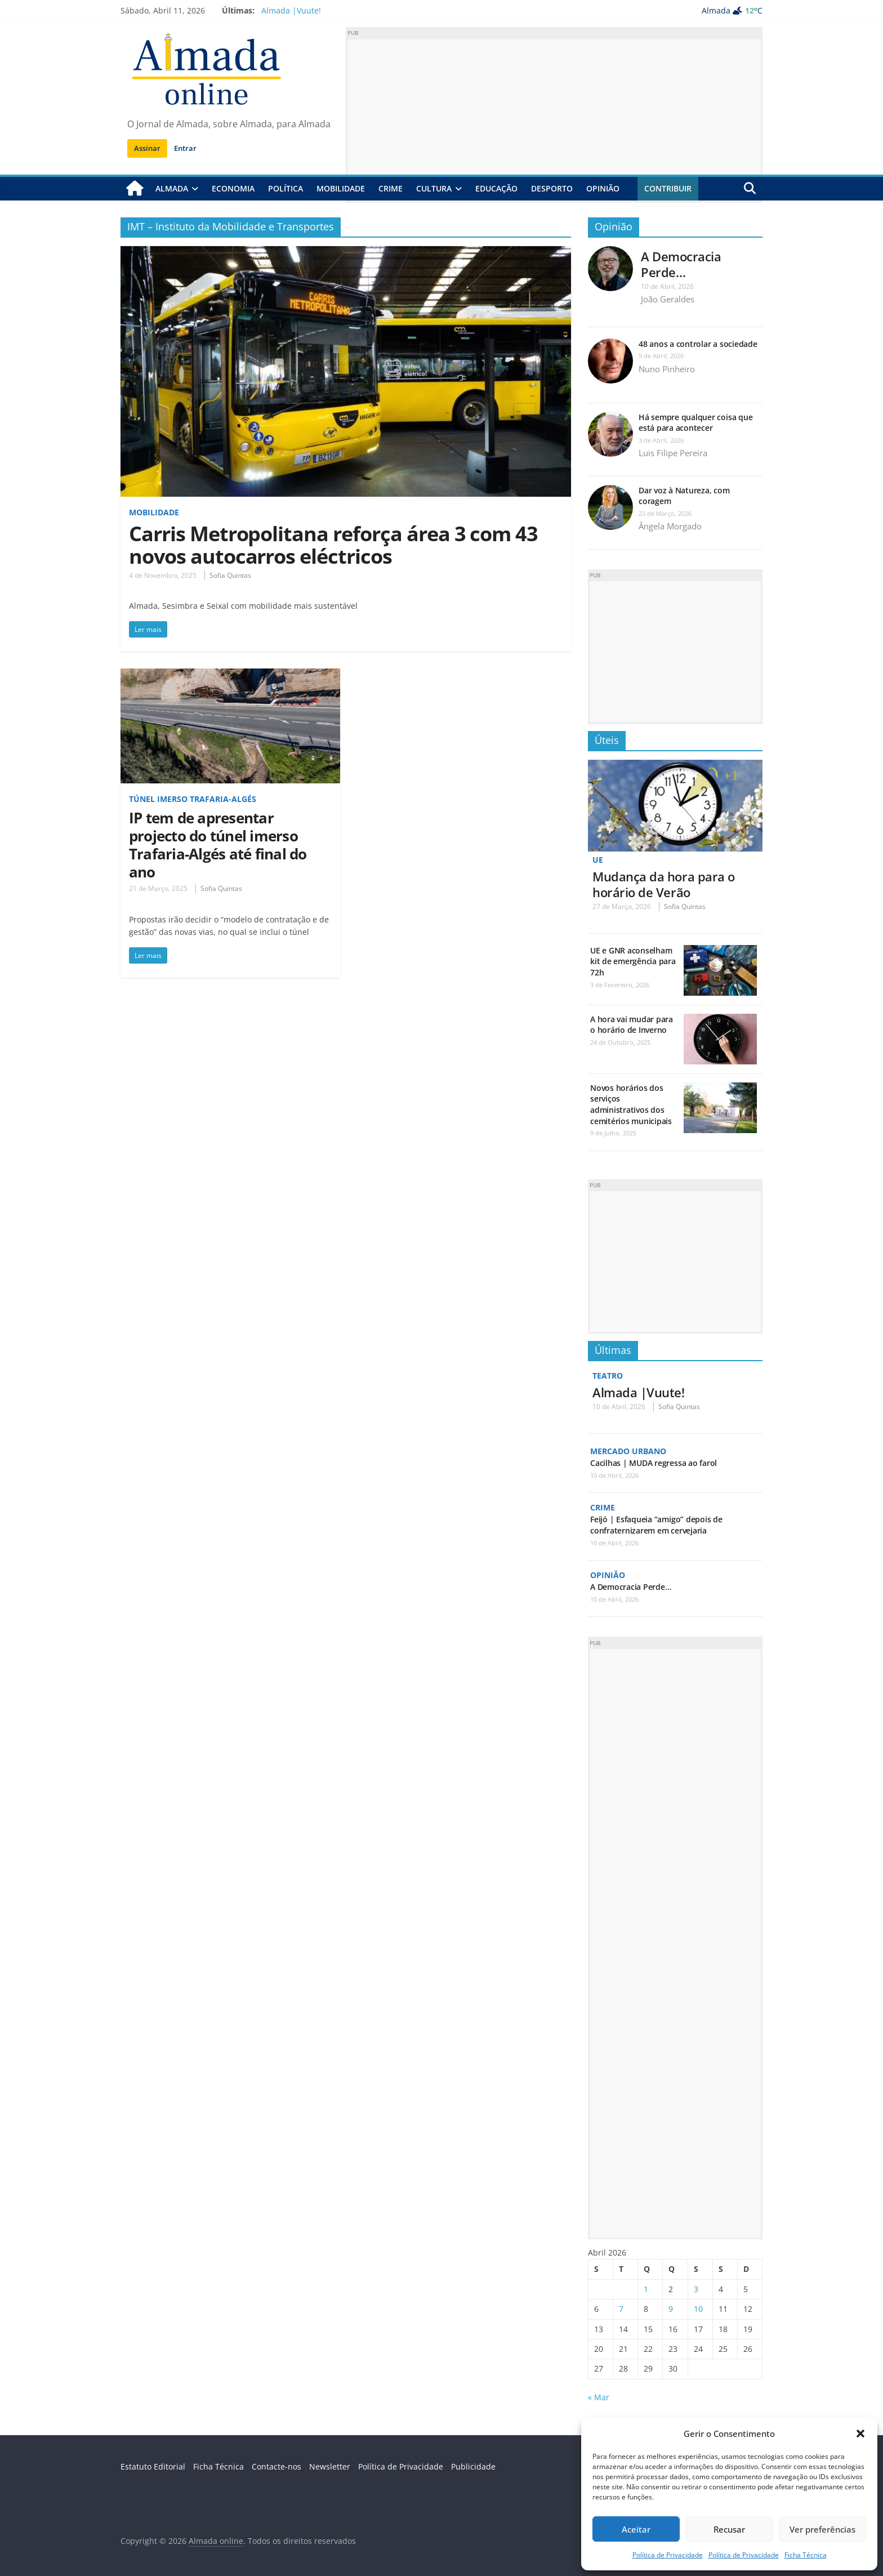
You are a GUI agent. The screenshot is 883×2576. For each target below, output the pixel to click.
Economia (233, 188)
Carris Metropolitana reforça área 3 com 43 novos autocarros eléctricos (333, 544)
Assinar (147, 148)
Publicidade (473, 2466)
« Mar (598, 2397)
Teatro (607, 1375)
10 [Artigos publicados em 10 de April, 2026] (698, 2308)
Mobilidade (340, 188)
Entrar (185, 148)
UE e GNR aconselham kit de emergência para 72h (633, 961)
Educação (496, 188)
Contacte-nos (276, 2466)
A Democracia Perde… (681, 264)
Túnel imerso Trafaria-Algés (192, 799)
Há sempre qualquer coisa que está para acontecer (695, 423)
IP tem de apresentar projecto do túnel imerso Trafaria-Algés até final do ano (218, 845)
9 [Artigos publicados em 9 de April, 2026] (670, 2308)
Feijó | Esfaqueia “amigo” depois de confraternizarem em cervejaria (656, 1525)
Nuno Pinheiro (667, 369)
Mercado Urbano (628, 1450)
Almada (171, 188)
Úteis (607, 740)
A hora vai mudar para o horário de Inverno (631, 1025)
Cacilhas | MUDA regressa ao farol (653, 1463)
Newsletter (329, 2466)
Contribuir (668, 188)
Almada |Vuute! (291, 10)
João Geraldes (667, 299)
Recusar (729, 2529)
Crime (390, 188)
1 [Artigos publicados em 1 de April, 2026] (646, 2289)
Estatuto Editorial (153, 2466)
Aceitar (636, 2529)
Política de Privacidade (667, 2555)
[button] (860, 2433)
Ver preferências (822, 2529)
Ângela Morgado (670, 526)
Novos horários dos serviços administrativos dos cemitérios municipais (631, 1104)
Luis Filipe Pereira (673, 452)
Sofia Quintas (230, 575)
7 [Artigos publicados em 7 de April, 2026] (621, 2308)
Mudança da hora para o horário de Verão (663, 884)
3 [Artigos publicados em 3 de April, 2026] (696, 2289)
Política (285, 188)
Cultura (434, 188)
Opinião (602, 188)
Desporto (552, 188)
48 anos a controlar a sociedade (698, 343)
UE (597, 859)
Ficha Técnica (805, 2555)
